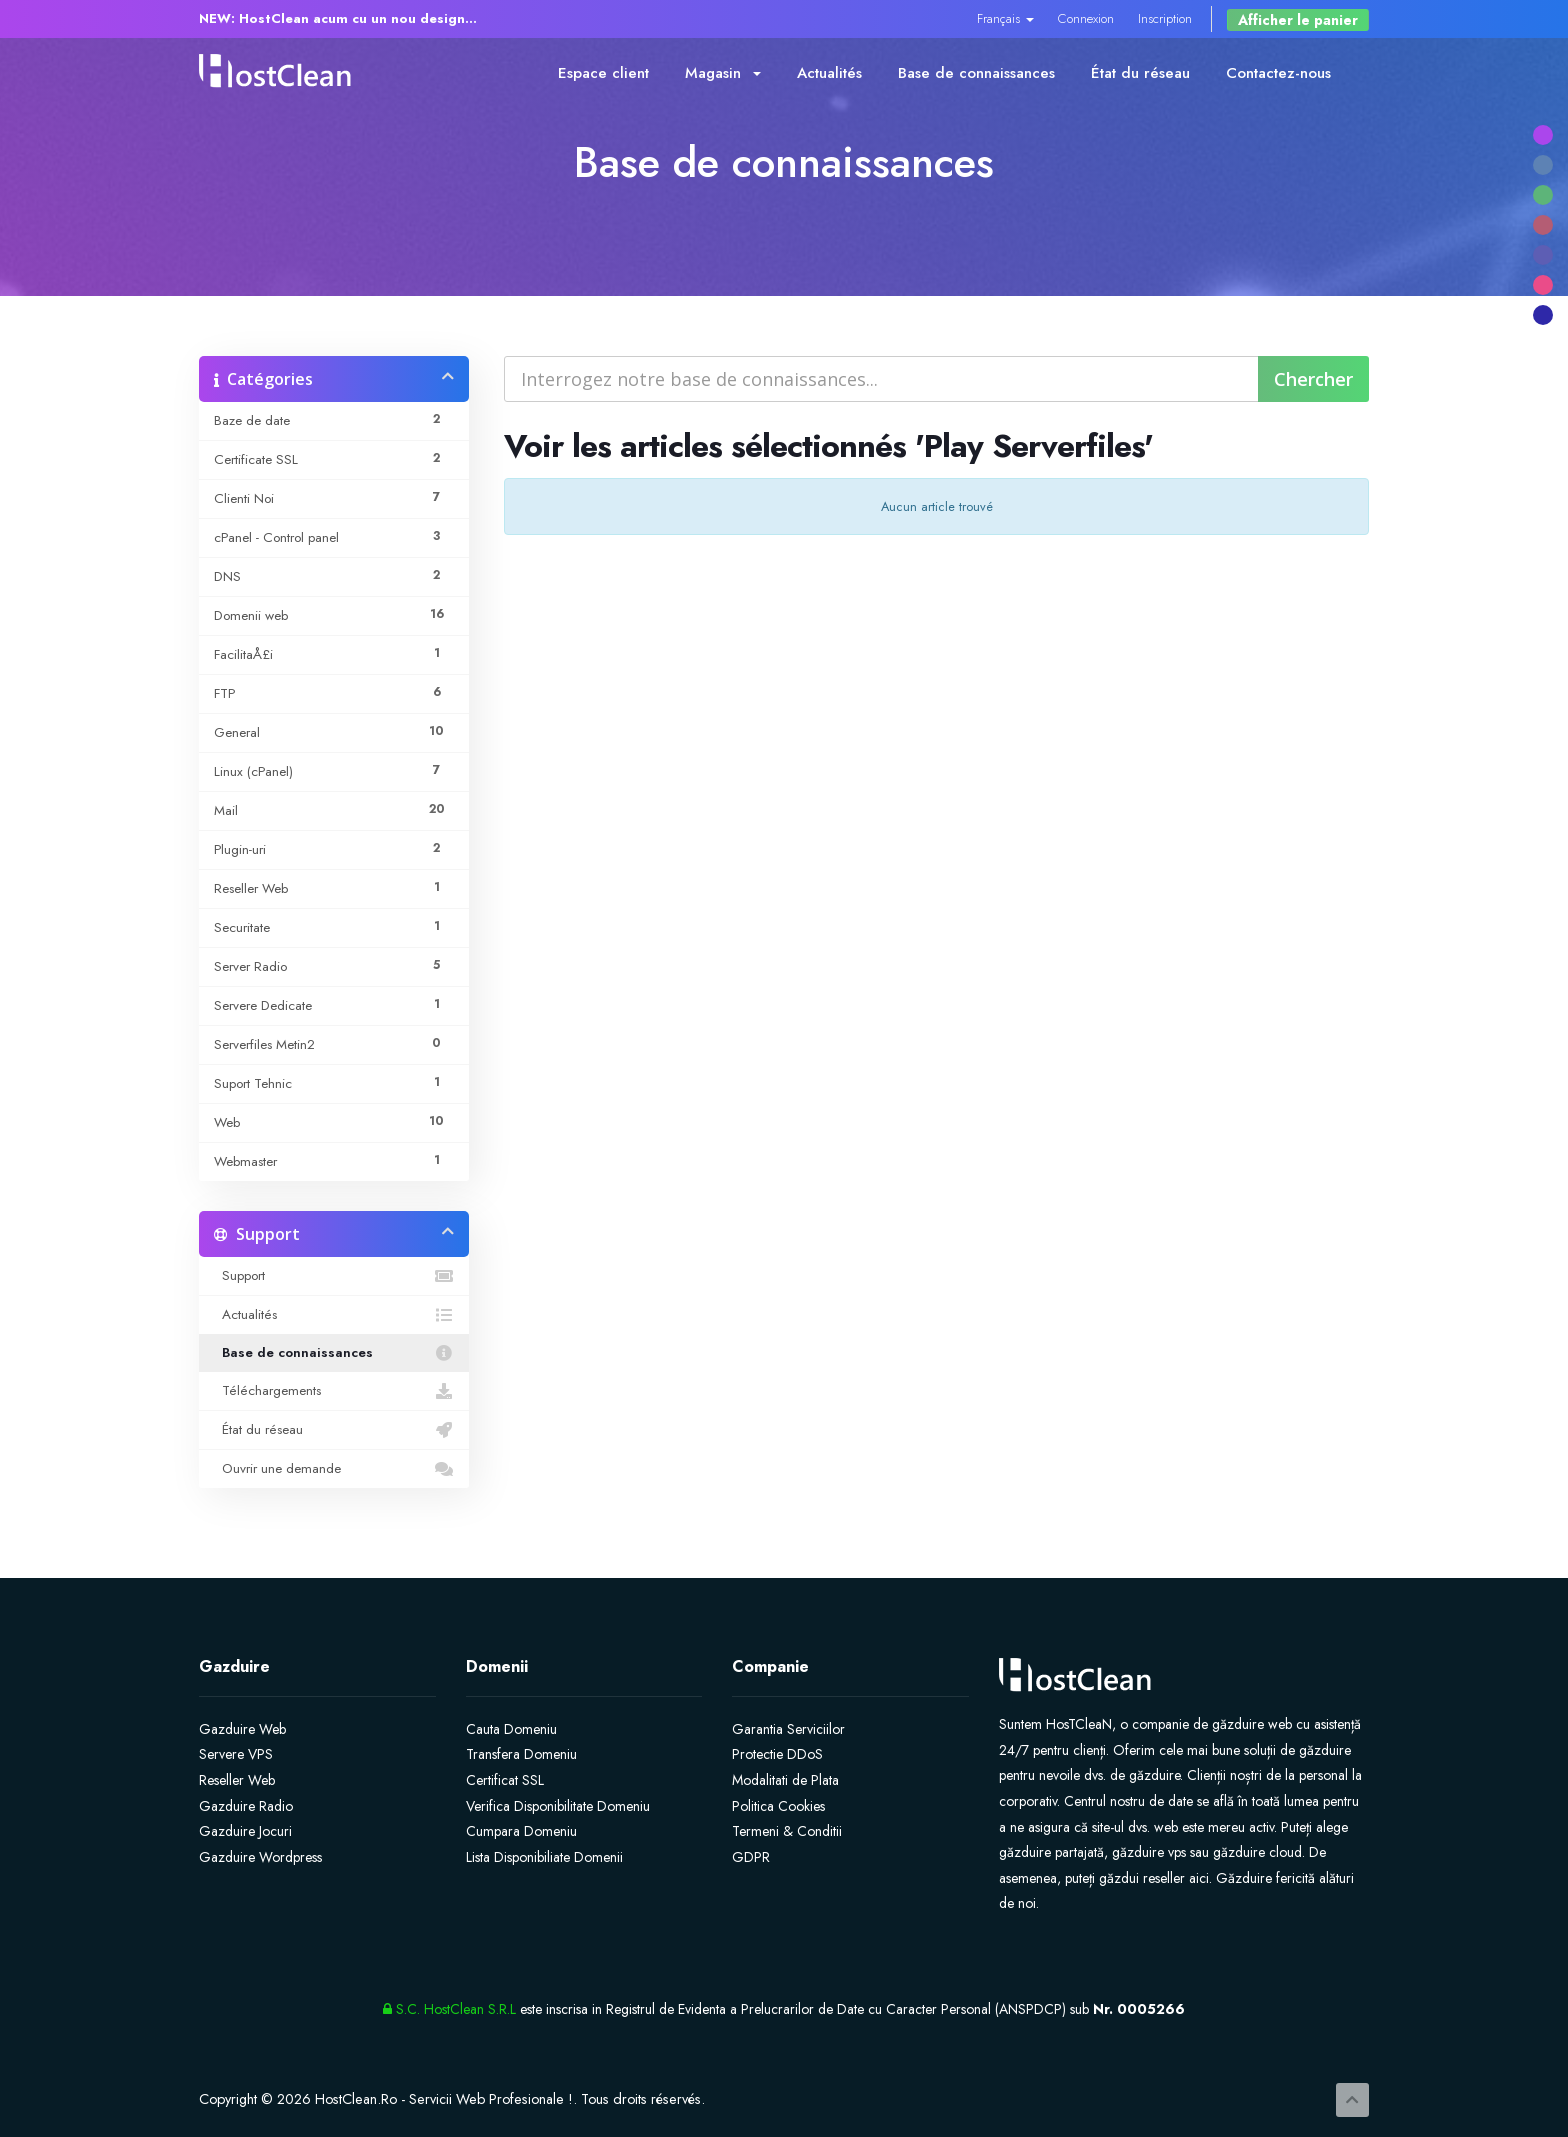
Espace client (603, 73)
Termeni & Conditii (787, 1831)
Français (1005, 18)
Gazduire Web (242, 1729)
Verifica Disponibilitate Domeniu (558, 1806)
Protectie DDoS (777, 1754)
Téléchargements (334, 1391)
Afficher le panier (1298, 20)
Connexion (1086, 18)
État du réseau (1140, 73)
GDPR (751, 1857)
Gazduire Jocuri (245, 1831)
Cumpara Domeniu (521, 1831)
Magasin (723, 73)
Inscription (1165, 18)
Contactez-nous (1278, 73)
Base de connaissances (976, 73)
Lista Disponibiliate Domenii (544, 1857)
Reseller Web (237, 1780)
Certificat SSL (505, 1780)
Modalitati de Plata (785, 1780)
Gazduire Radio (246, 1806)
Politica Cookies (778, 1806)
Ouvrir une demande (334, 1469)
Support (334, 1276)
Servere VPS (236, 1754)
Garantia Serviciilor (788, 1729)
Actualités (829, 73)
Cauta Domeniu (511, 1729)
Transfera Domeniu (521, 1754)
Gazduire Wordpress (260, 1857)
